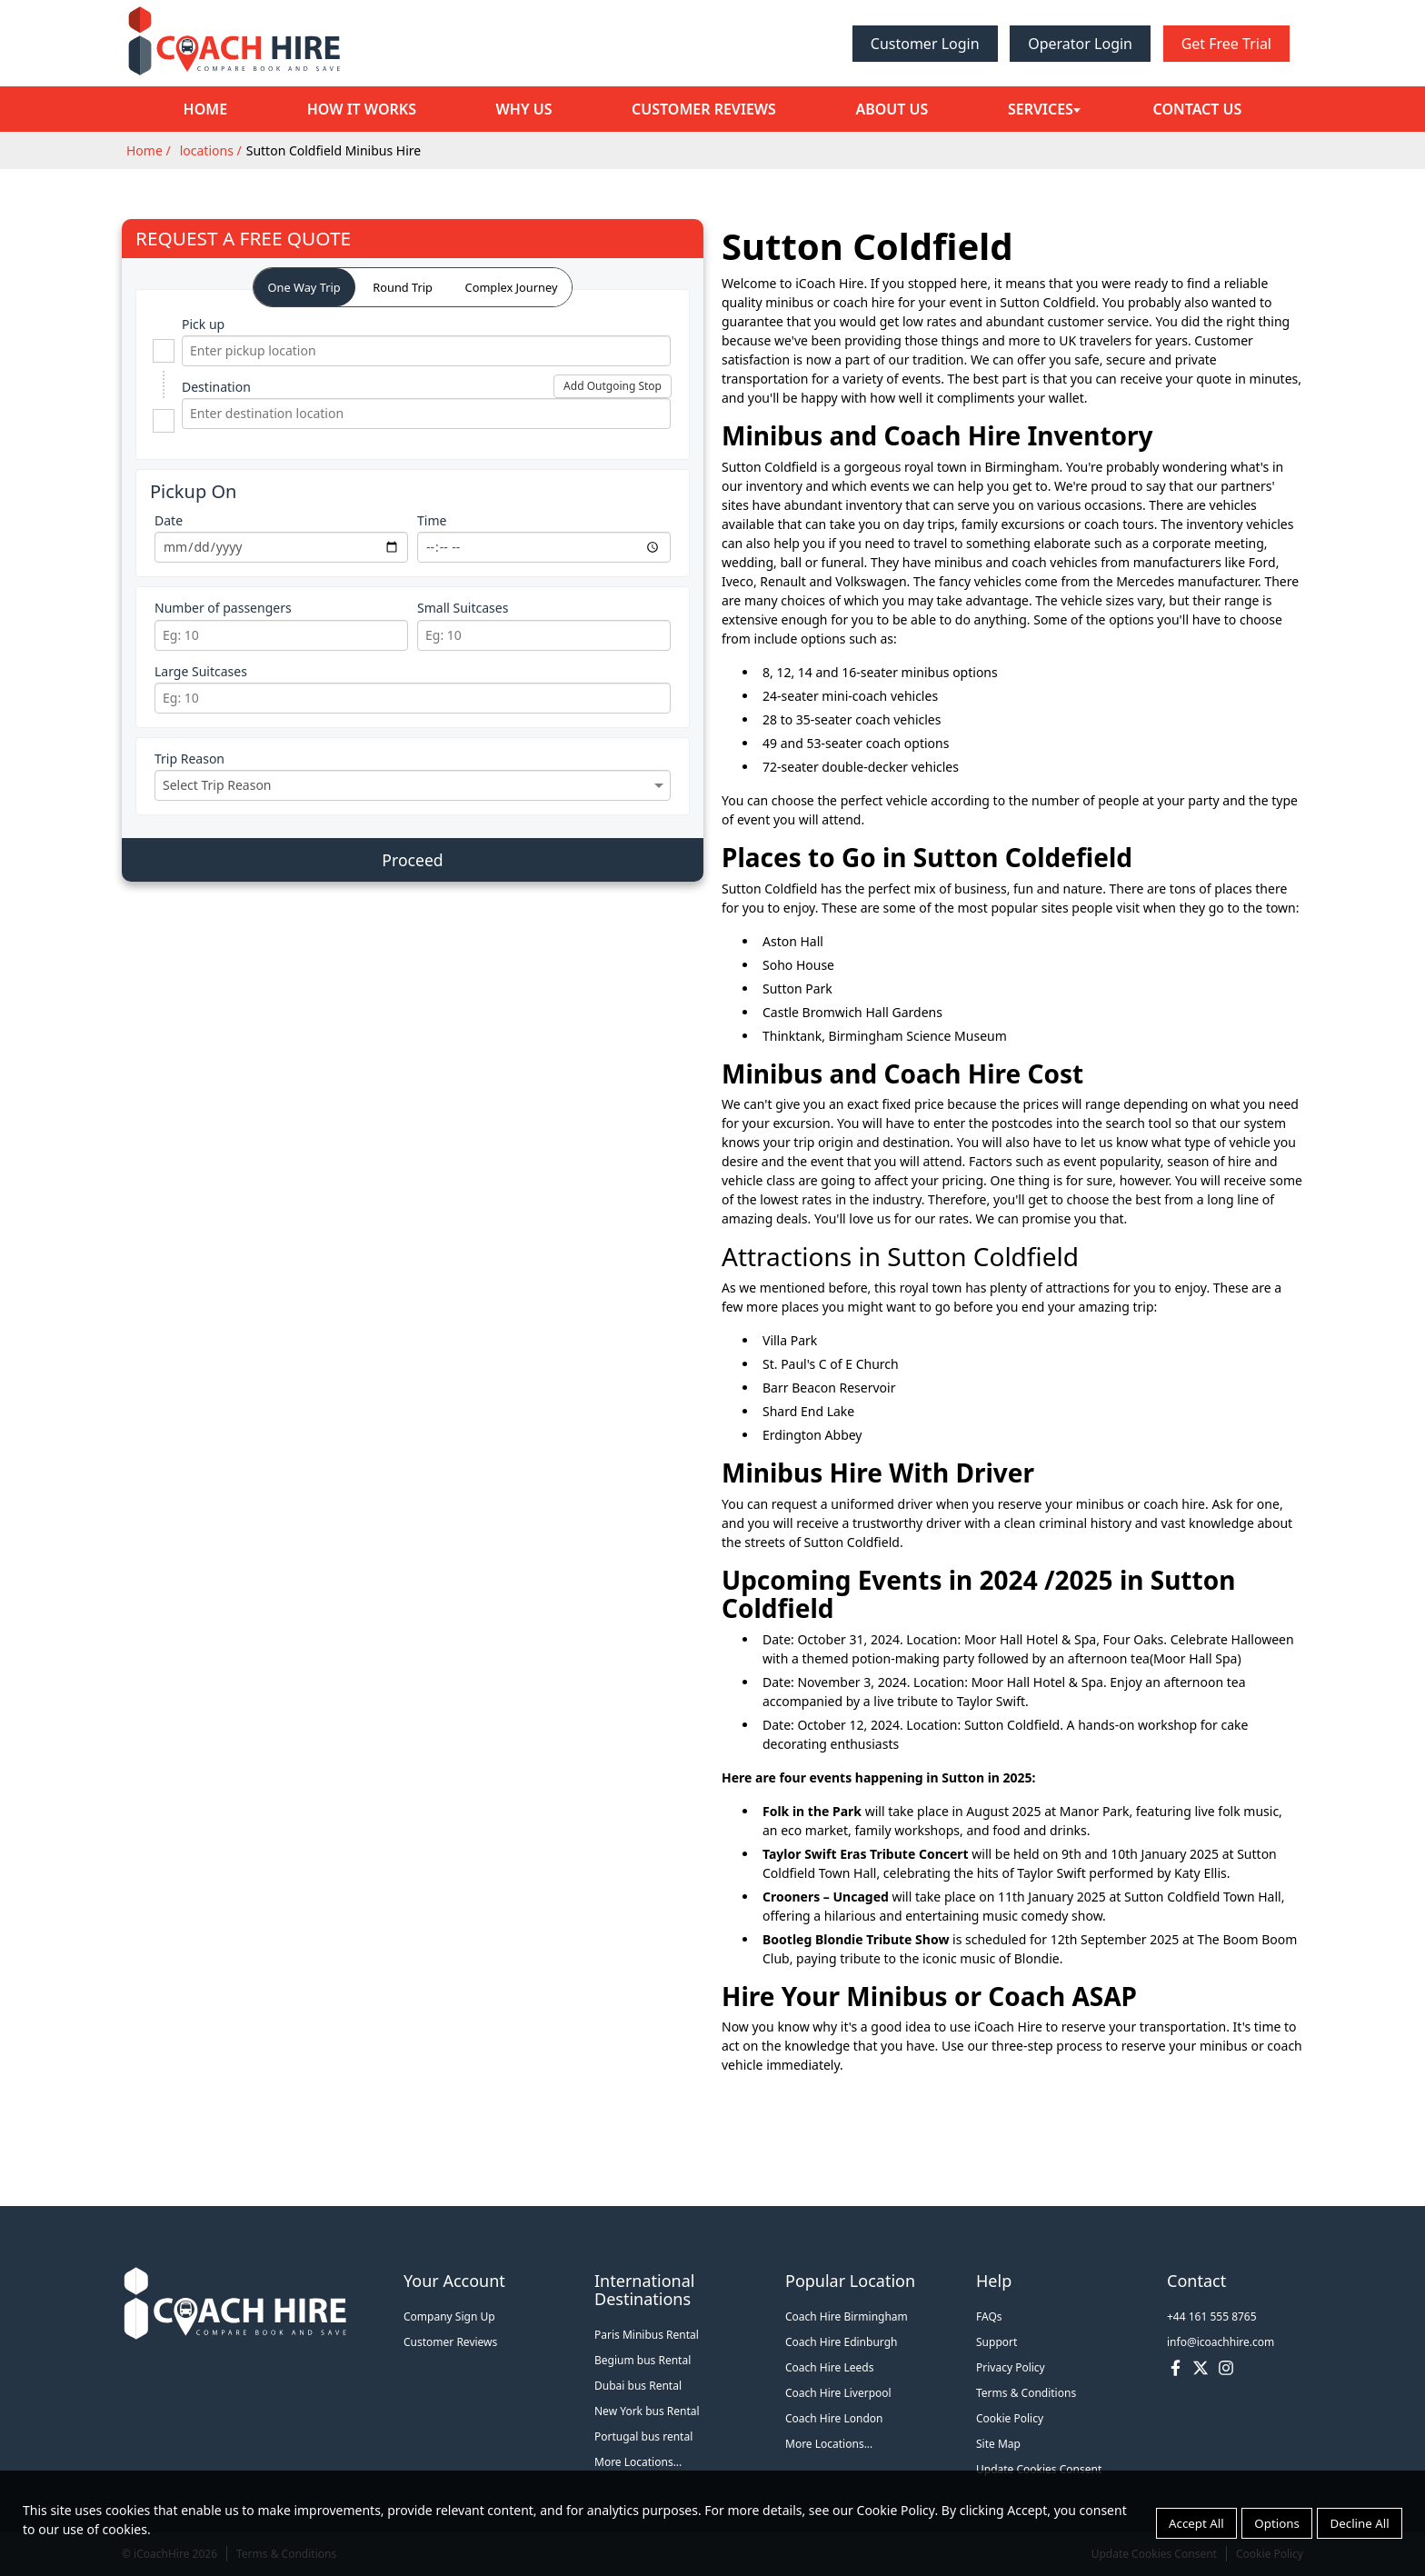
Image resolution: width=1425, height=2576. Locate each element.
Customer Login (925, 44)
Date (168, 520)
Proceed (412, 860)
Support (996, 2342)
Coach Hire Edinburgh (841, 2342)
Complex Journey (511, 287)
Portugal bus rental (643, 2436)
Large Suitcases (200, 671)
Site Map (998, 2443)
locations (207, 150)
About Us (883, 109)
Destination (216, 386)
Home (203, 109)
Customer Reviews (697, 109)
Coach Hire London (834, 2418)
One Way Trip (304, 287)
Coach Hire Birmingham (846, 2316)
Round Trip (403, 287)
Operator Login (1080, 44)
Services (1030, 109)
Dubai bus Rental (638, 2385)
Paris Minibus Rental (646, 2334)
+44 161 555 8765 (1212, 2316)
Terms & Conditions (1026, 2393)
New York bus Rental (647, 2411)
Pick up (203, 324)
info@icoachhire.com (1220, 2342)
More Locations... (638, 2462)
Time (431, 520)
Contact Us (1198, 109)
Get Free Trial (1226, 44)
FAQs (989, 2316)
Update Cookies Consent (1038, 2469)
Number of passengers (223, 607)
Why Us (519, 109)
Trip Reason (189, 758)
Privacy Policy (1010, 2367)
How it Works (358, 109)
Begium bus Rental (642, 2360)
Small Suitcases (462, 607)
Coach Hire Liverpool (838, 2393)
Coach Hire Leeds (829, 2367)
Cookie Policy (1009, 2418)
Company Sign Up (449, 2316)
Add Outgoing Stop (612, 386)
